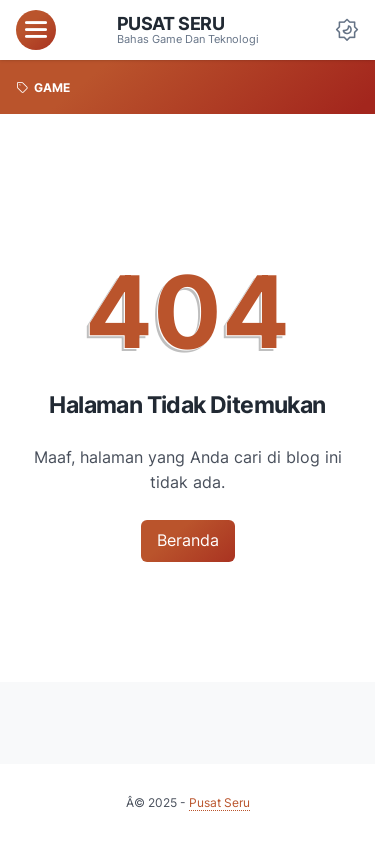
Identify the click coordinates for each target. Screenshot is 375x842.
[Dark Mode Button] (347, 30)
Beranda (188, 540)
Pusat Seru (171, 23)
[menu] (36, 30)
